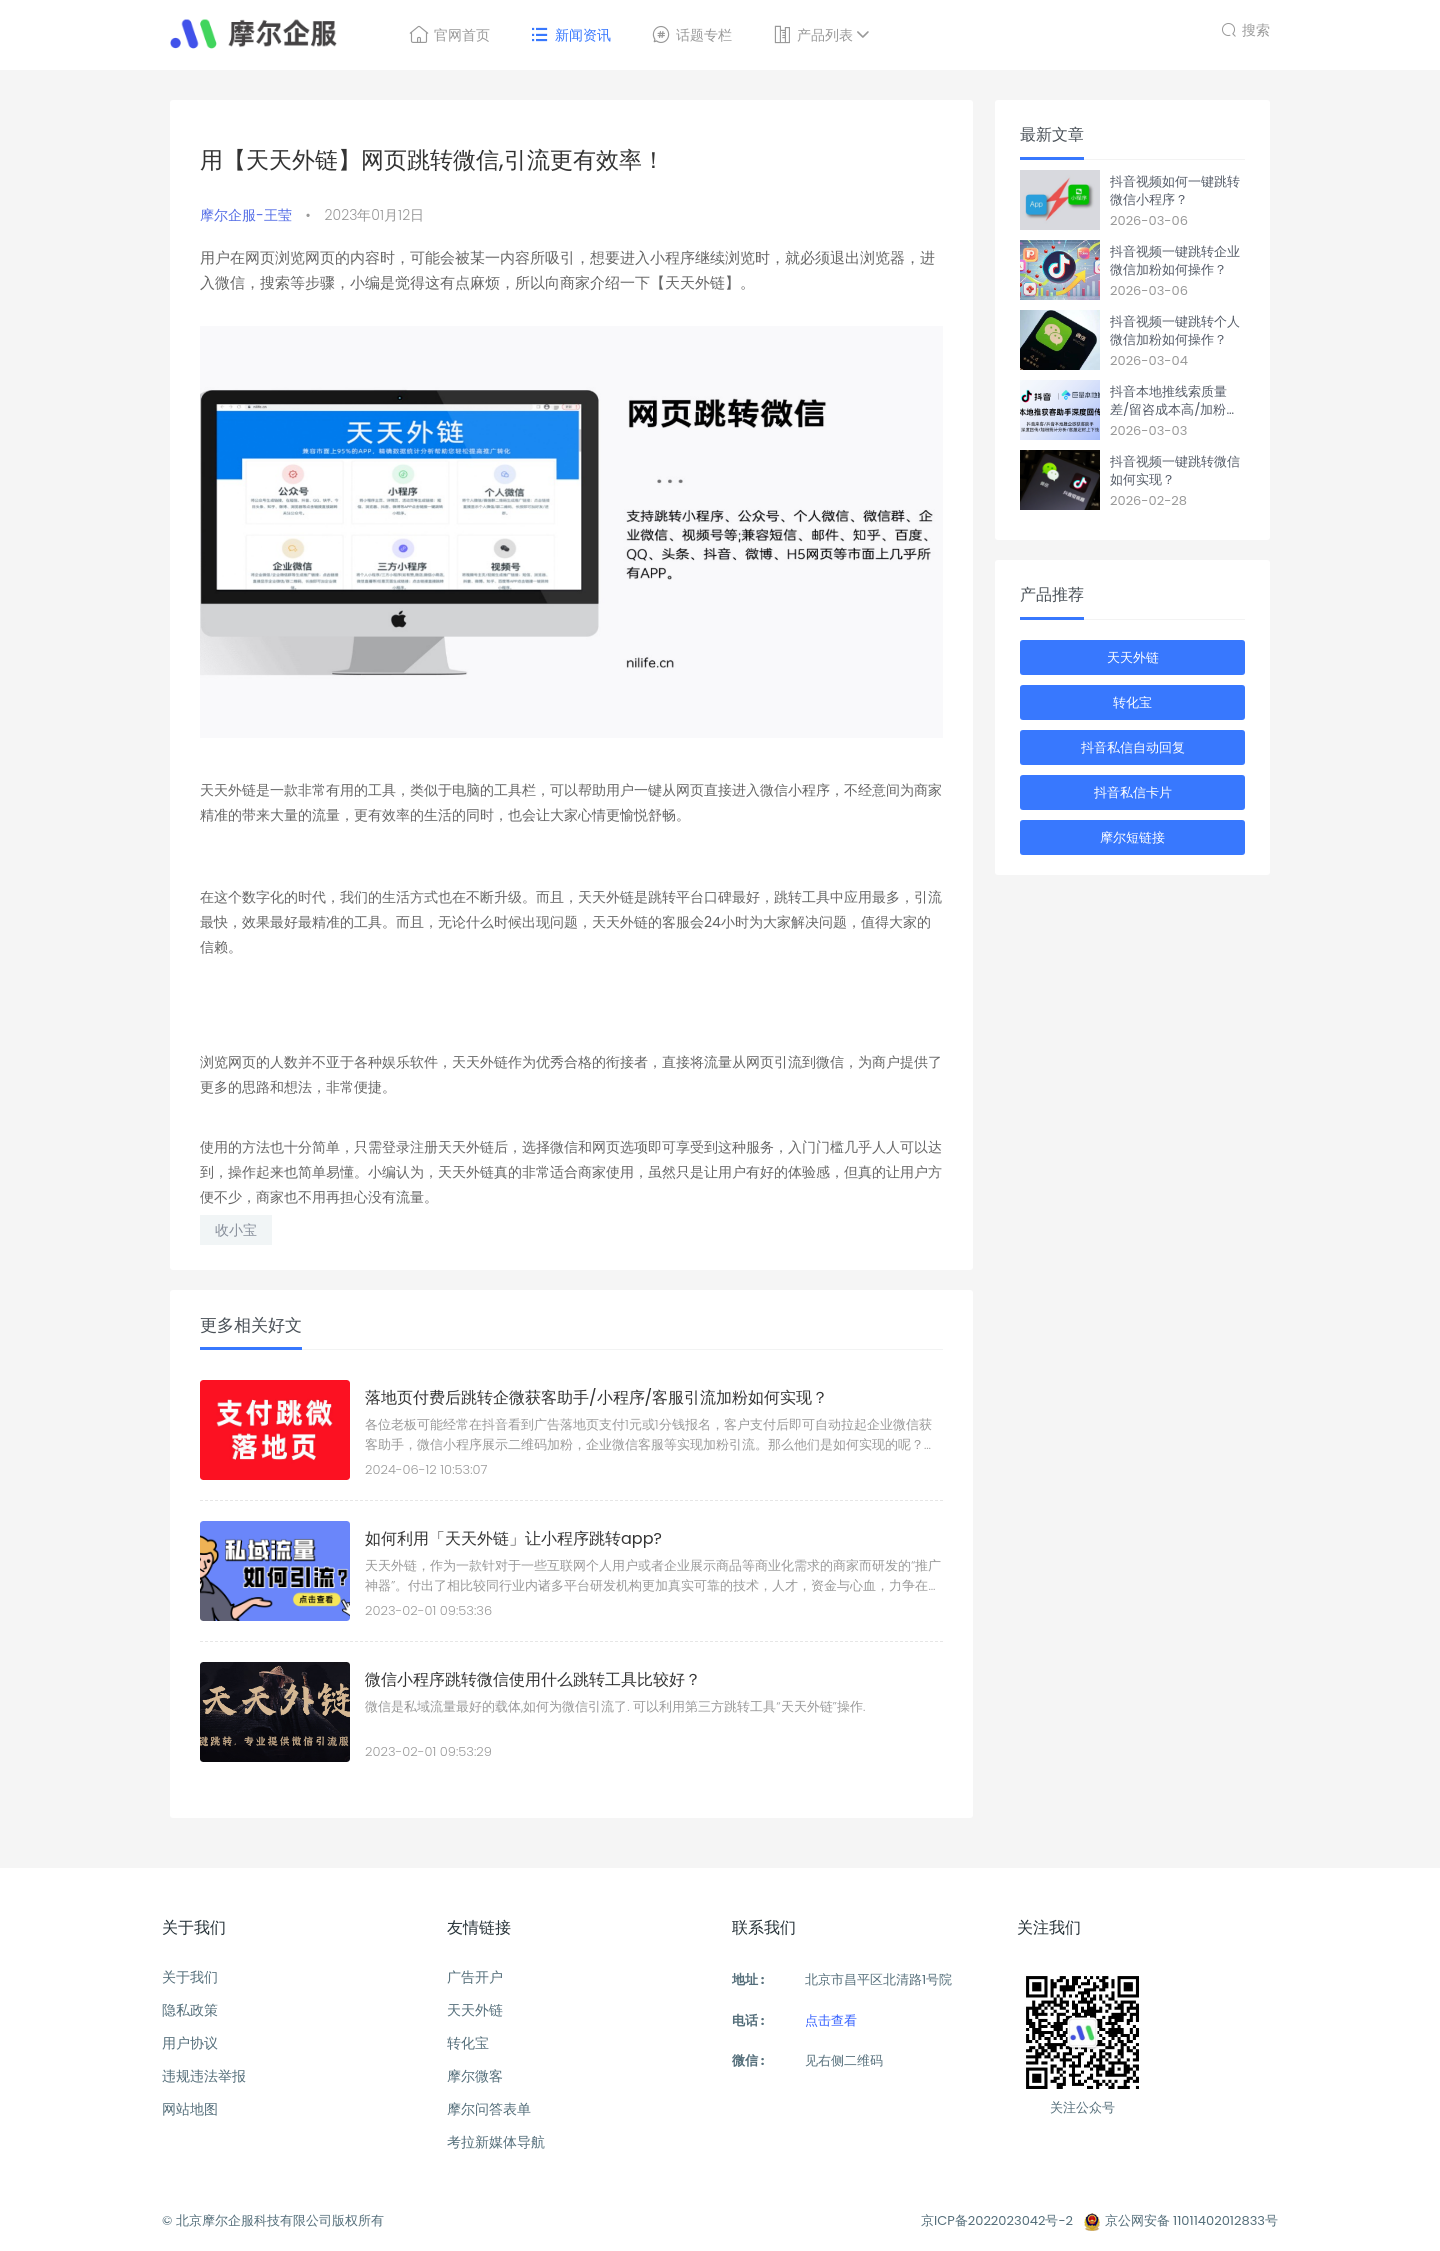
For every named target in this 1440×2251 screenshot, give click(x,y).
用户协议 (190, 2043)
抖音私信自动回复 (1133, 747)
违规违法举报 (204, 2076)
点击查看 (831, 2020)
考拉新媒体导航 (496, 2142)
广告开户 (475, 1977)
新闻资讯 (570, 35)
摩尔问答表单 (489, 2109)
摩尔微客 (475, 2076)
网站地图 (190, 2109)
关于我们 (190, 1977)
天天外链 (1133, 657)
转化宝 (1132, 702)
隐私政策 (190, 2010)
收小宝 (236, 1230)
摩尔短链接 (1132, 837)
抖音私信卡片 (1133, 792)
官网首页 (449, 35)
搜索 (1245, 27)
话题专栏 (691, 35)
